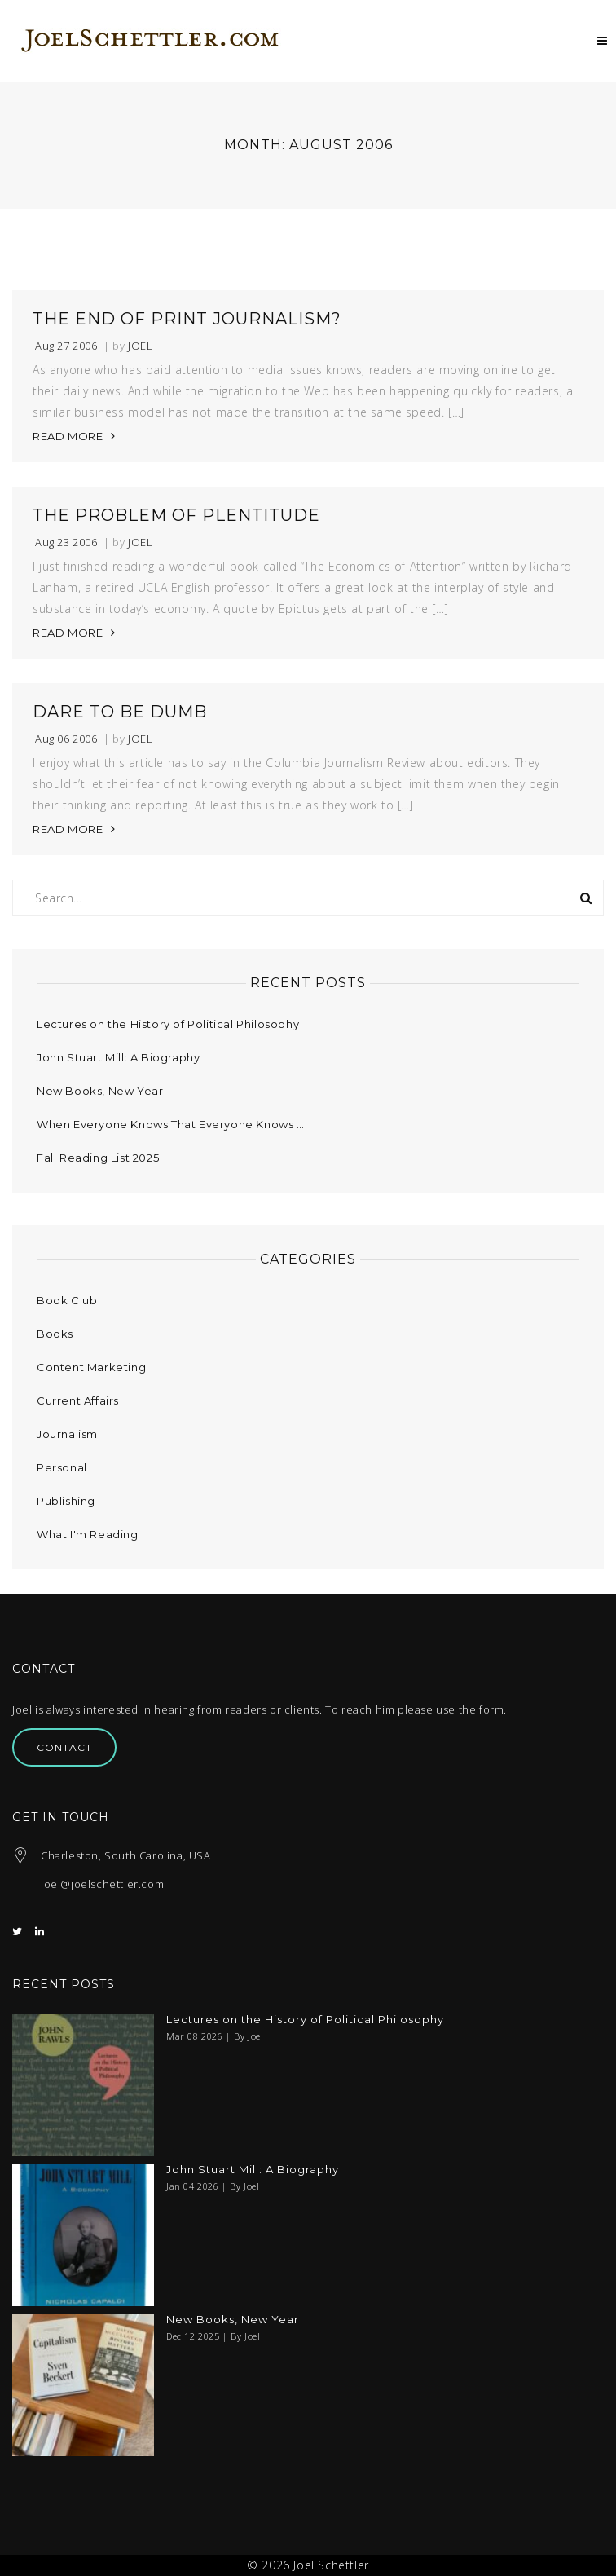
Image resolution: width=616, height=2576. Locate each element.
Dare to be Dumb (120, 711)
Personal (62, 1467)
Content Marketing (91, 1367)
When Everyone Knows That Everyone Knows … (171, 1124)
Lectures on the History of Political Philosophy (168, 1023)
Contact (64, 1747)
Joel (140, 346)
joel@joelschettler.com (102, 1884)
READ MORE (68, 436)
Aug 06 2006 (66, 739)
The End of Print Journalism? (187, 319)
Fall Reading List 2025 (98, 1157)
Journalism (67, 1433)
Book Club (67, 1300)
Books (55, 1333)
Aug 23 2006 (66, 542)
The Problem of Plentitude (176, 515)
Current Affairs (78, 1400)
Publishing (66, 1500)
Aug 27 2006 (66, 346)
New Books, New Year (100, 1090)
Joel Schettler (330, 2565)
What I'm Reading (88, 1534)
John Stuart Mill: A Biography (118, 1057)
